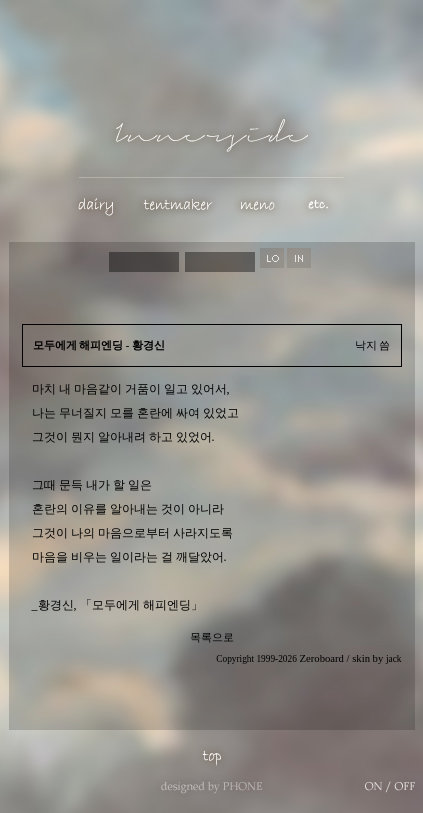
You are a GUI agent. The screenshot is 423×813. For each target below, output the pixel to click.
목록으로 (212, 637)
